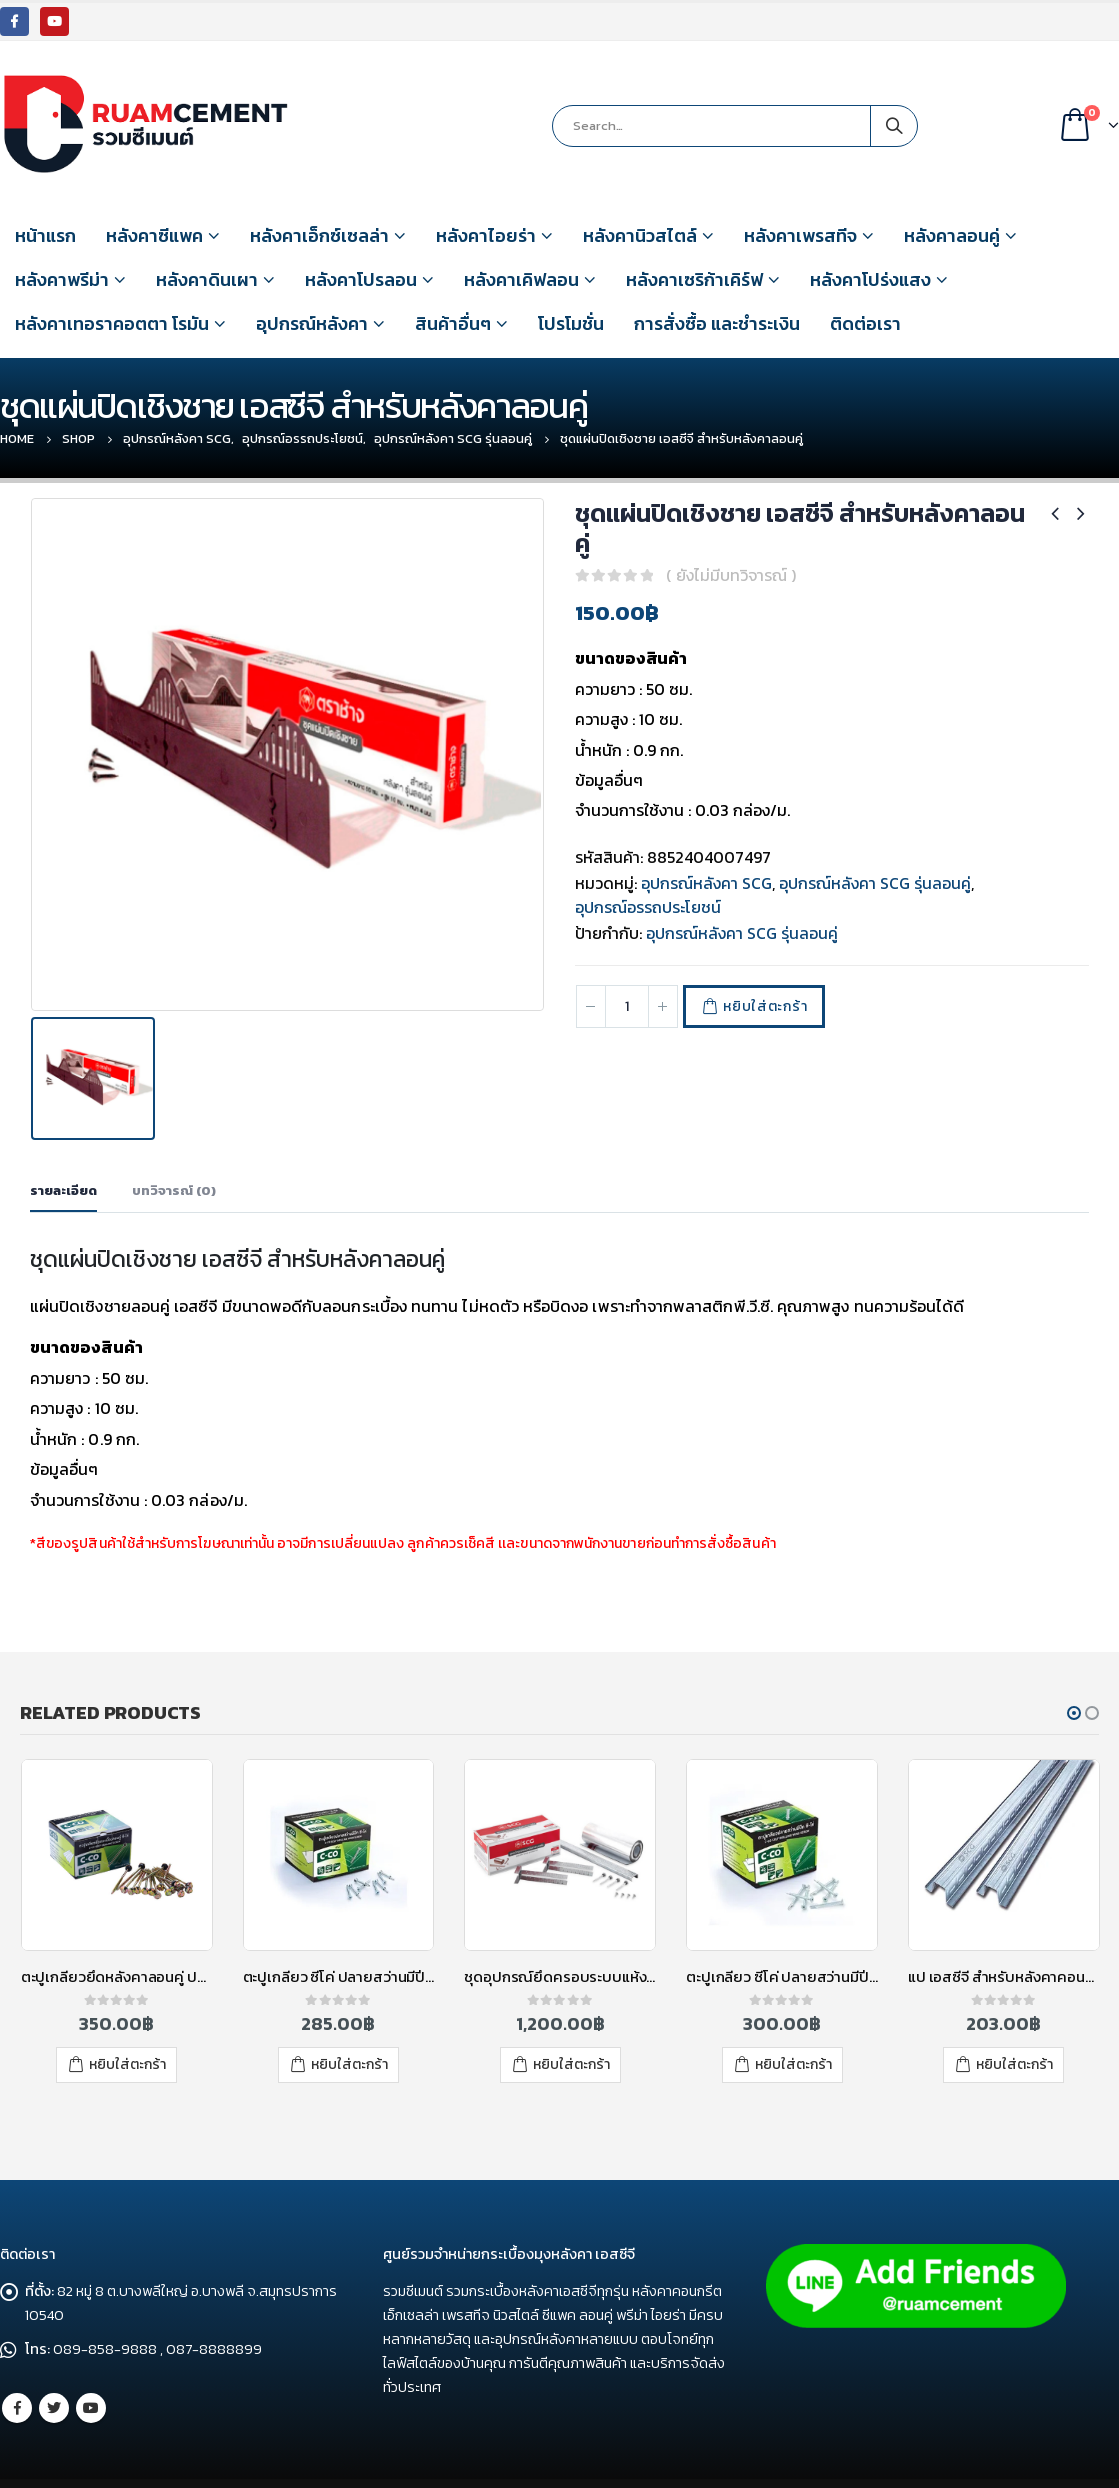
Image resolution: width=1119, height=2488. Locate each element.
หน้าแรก (45, 235)
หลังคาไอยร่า (486, 235)
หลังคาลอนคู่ (952, 235)
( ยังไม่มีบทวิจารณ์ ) (731, 575)
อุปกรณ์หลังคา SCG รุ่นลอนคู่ (875, 883)
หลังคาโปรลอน (361, 279)
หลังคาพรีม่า (62, 279)
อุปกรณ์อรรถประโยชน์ (648, 907)
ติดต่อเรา (865, 323)
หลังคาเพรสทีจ (800, 235)
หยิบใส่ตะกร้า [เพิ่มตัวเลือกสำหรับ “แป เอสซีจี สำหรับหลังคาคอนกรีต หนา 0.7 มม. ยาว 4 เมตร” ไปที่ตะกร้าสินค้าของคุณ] (1014, 2036)
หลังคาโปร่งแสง (870, 279)
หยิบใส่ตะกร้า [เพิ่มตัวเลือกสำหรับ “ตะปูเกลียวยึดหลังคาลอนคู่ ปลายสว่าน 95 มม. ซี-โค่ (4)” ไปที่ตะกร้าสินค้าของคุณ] (127, 2036)
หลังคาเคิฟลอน (521, 279)
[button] (1074, 1685)
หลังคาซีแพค (154, 235)
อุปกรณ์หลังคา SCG (706, 883)
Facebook (17, 2367)
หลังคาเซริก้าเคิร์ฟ (694, 279)
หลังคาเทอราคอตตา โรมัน (112, 323)
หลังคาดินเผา (207, 279)
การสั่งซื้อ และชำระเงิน (717, 323)
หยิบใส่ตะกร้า (765, 1006)
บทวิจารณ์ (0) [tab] (174, 1162)
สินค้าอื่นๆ (453, 323)
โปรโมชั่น (571, 323)
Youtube (91, 2367)
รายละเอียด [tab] (63, 1162)
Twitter (54, 2367)
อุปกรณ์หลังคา (312, 323)
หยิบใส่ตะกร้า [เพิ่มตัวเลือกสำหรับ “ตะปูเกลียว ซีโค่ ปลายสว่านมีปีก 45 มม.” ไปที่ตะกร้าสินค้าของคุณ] (793, 2036)
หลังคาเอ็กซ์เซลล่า (319, 235)
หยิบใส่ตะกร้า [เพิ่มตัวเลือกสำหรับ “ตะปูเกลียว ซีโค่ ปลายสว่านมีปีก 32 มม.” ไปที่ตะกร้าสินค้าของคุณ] (349, 2036)
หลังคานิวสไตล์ (640, 235)
